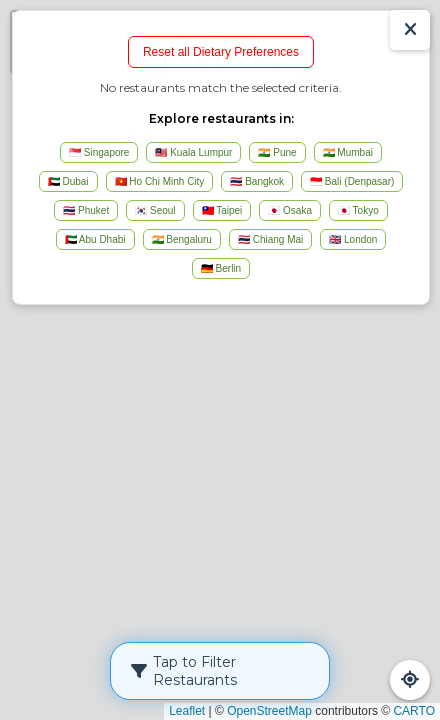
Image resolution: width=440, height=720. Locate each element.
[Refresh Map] (410, 680)
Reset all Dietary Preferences (221, 52)
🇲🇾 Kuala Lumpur (193, 152)
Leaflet (187, 711)
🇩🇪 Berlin (221, 268)
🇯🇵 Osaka (290, 210)
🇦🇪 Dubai (68, 181)
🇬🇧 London (353, 239)
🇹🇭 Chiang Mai (270, 239)
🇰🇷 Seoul (155, 210)
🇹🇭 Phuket (86, 210)
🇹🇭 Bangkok (257, 181)
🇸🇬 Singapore (99, 152)
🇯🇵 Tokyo (358, 210)
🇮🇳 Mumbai (348, 152)
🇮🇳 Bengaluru (182, 239)
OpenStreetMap (269, 711)
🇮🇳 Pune (277, 152)
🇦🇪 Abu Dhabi (95, 239)
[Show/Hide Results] (410, 30)
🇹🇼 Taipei (222, 210)
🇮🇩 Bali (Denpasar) (352, 181)
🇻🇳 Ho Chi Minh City (160, 181)
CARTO (414, 711)
